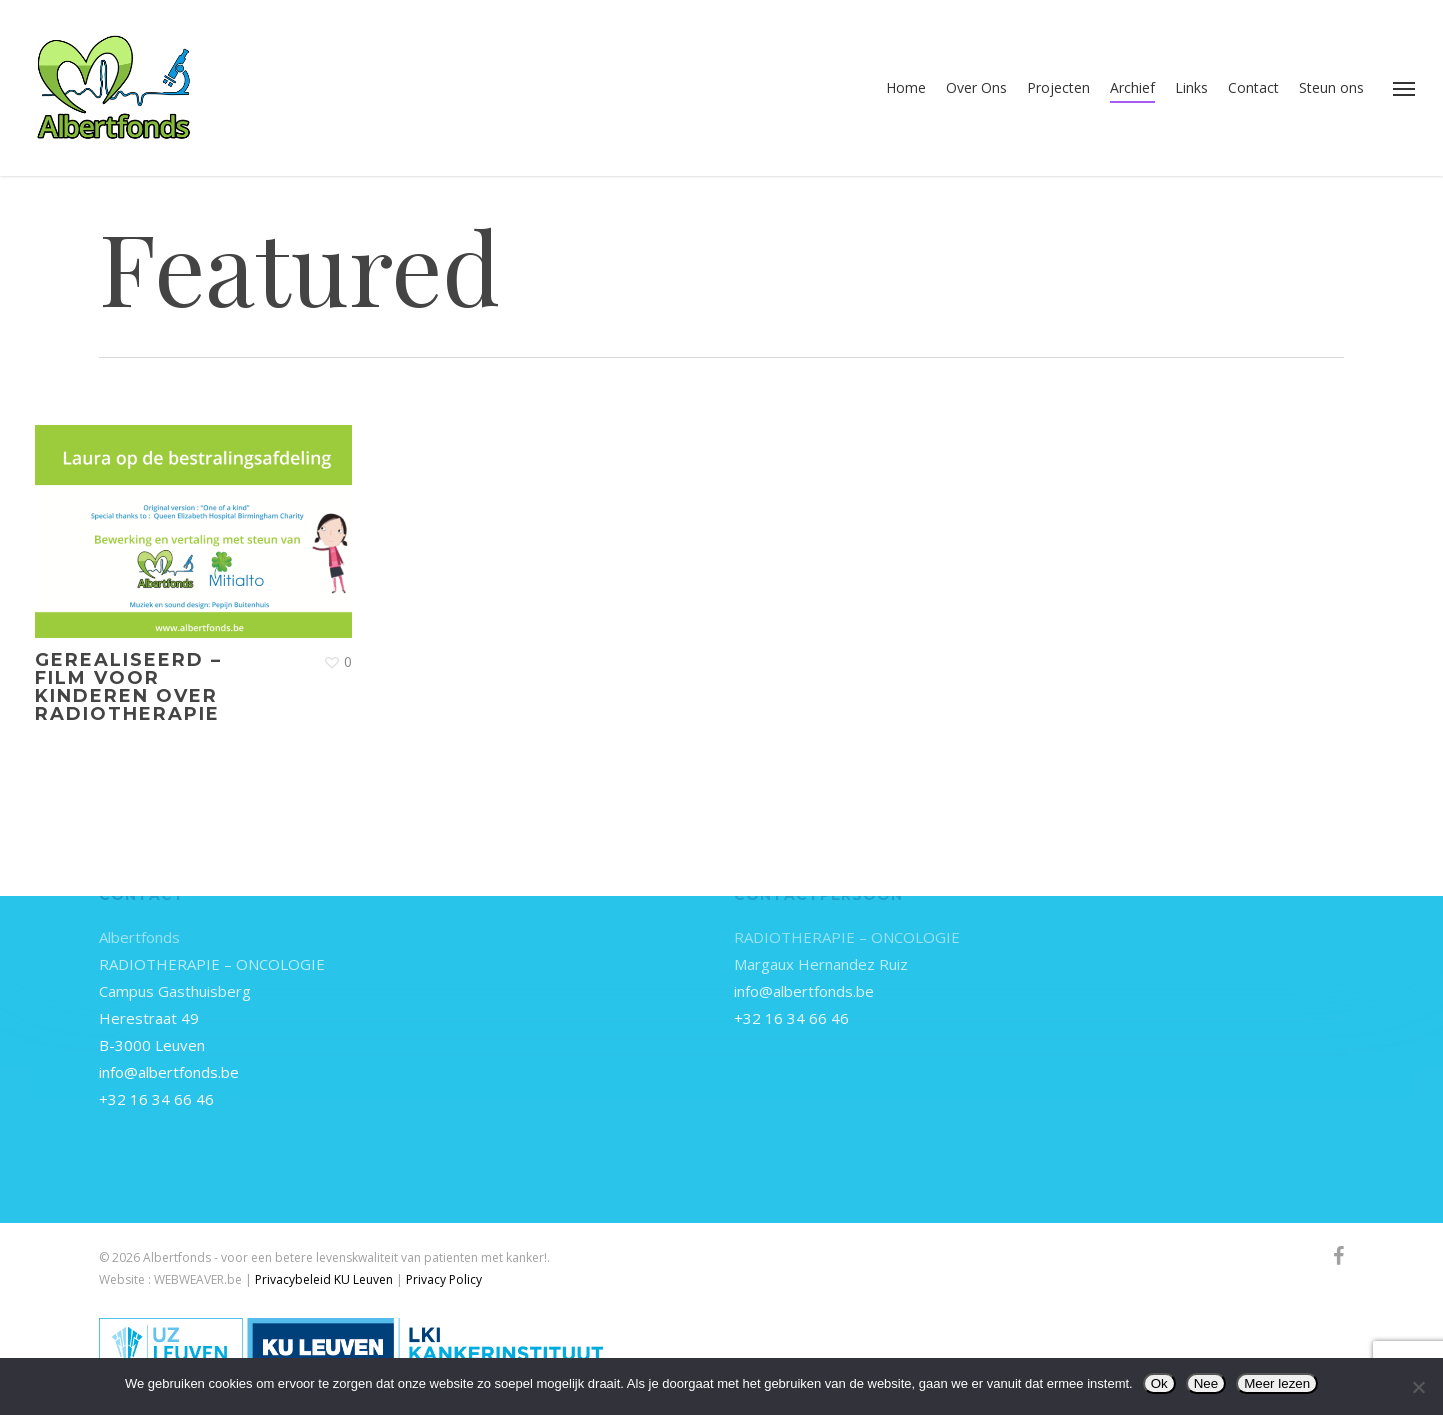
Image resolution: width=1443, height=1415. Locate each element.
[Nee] (1418, 1387)
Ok (1159, 1383)
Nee (1206, 1383)
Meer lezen (1277, 1383)
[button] (1404, 88)
